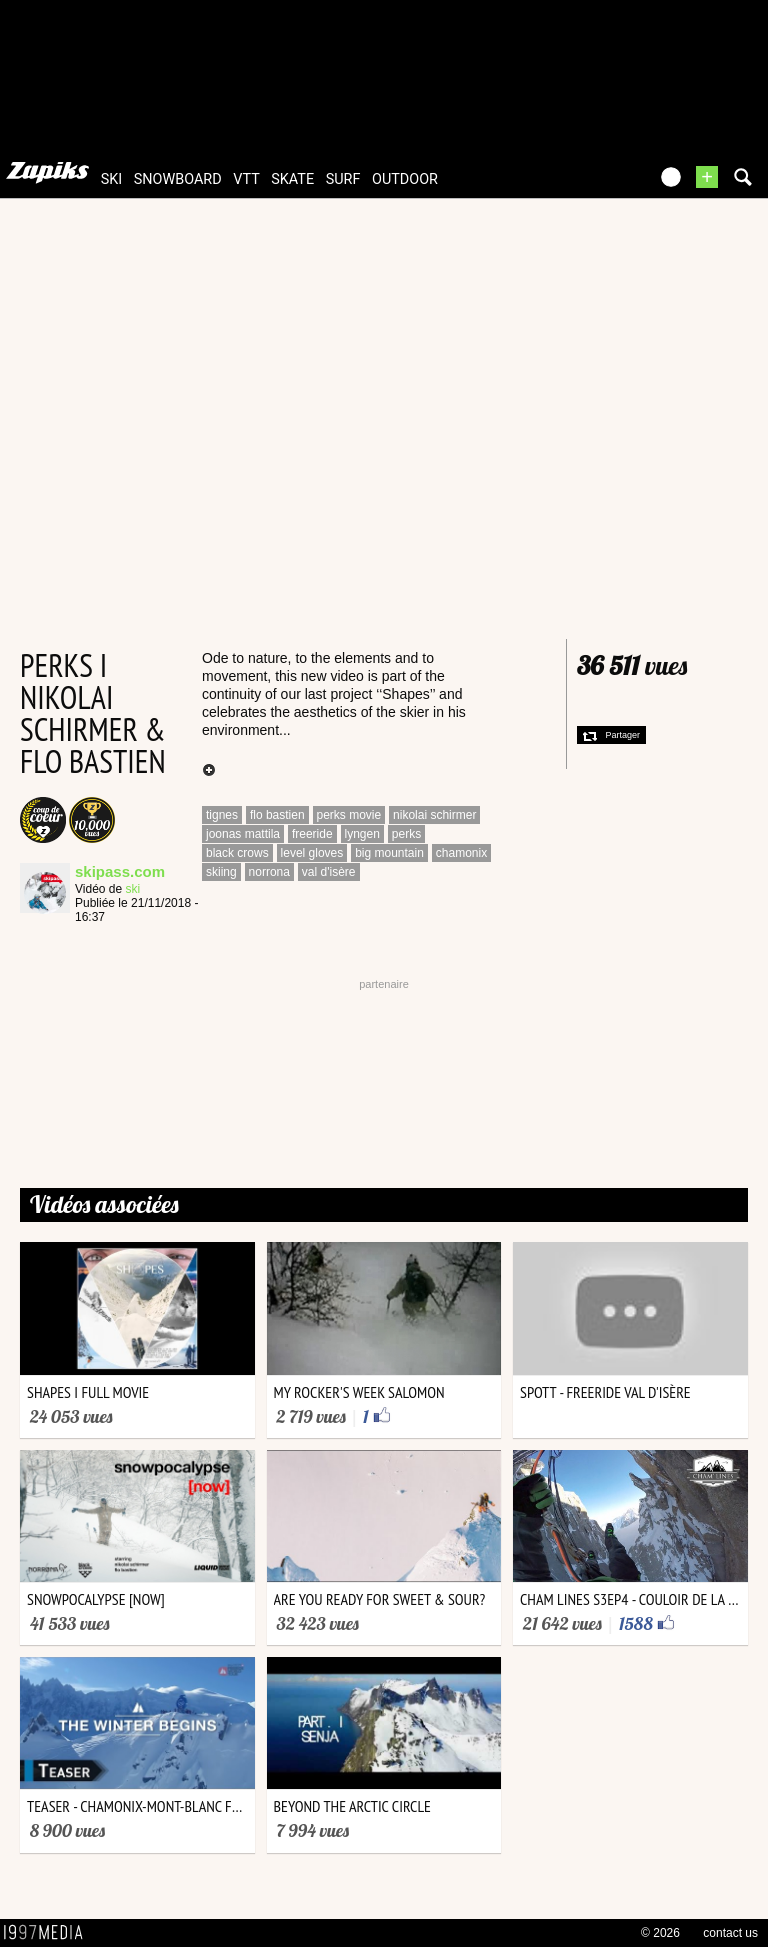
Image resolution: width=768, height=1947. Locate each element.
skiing (221, 872)
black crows (237, 853)
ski (112, 179)
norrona (269, 872)
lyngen (362, 834)
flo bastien (277, 815)
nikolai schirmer (434, 815)
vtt (246, 179)
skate (292, 179)
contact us (730, 1933)
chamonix (461, 853)
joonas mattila (243, 834)
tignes (222, 815)
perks (406, 834)
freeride (312, 834)
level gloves (312, 853)
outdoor (405, 179)
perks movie (349, 815)
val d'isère (329, 872)
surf (343, 179)
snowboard (178, 179)
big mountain (389, 853)
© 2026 (660, 1933)
